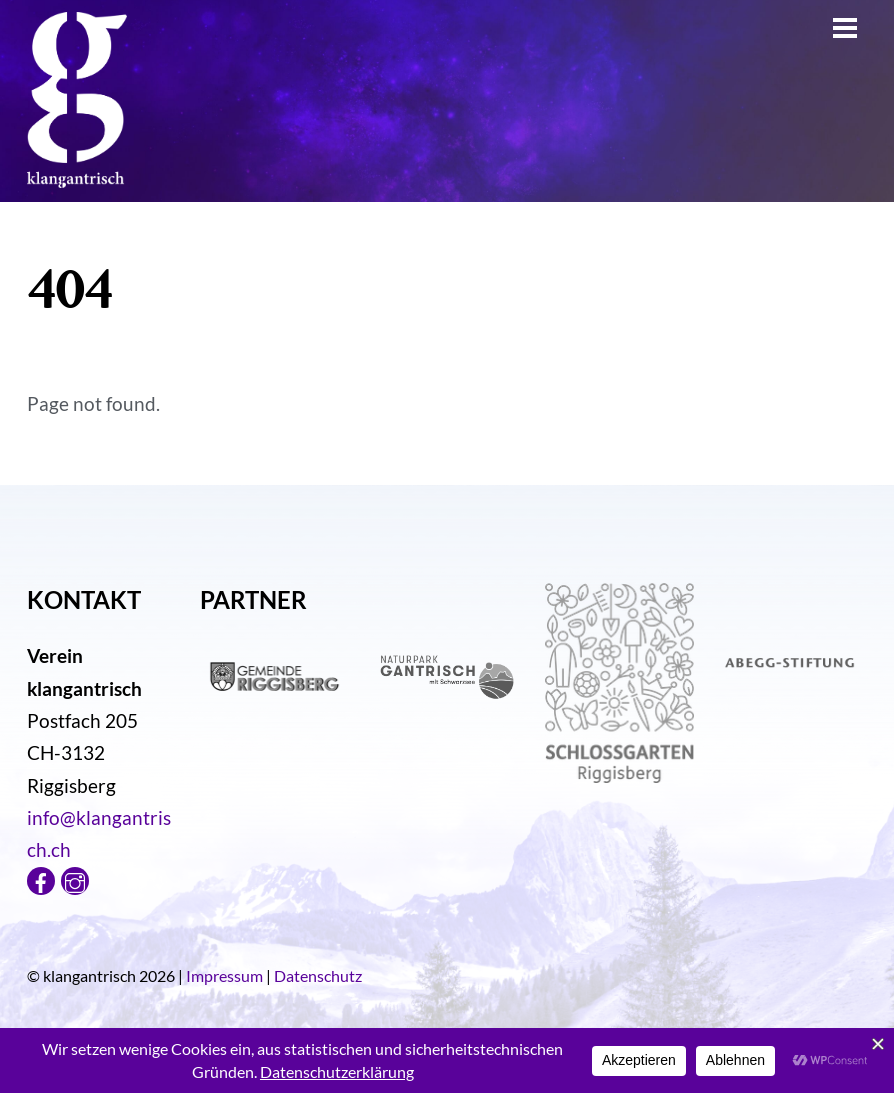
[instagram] (75, 877)
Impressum (224, 975)
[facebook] (41, 877)
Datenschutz (318, 975)
